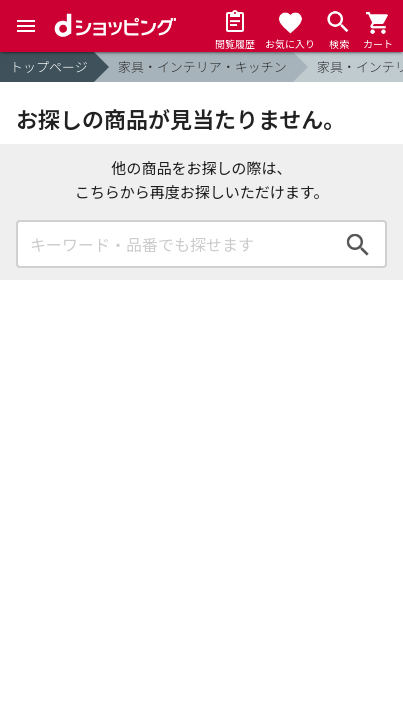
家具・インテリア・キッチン (202, 66)
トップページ (49, 66)
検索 (358, 244)
